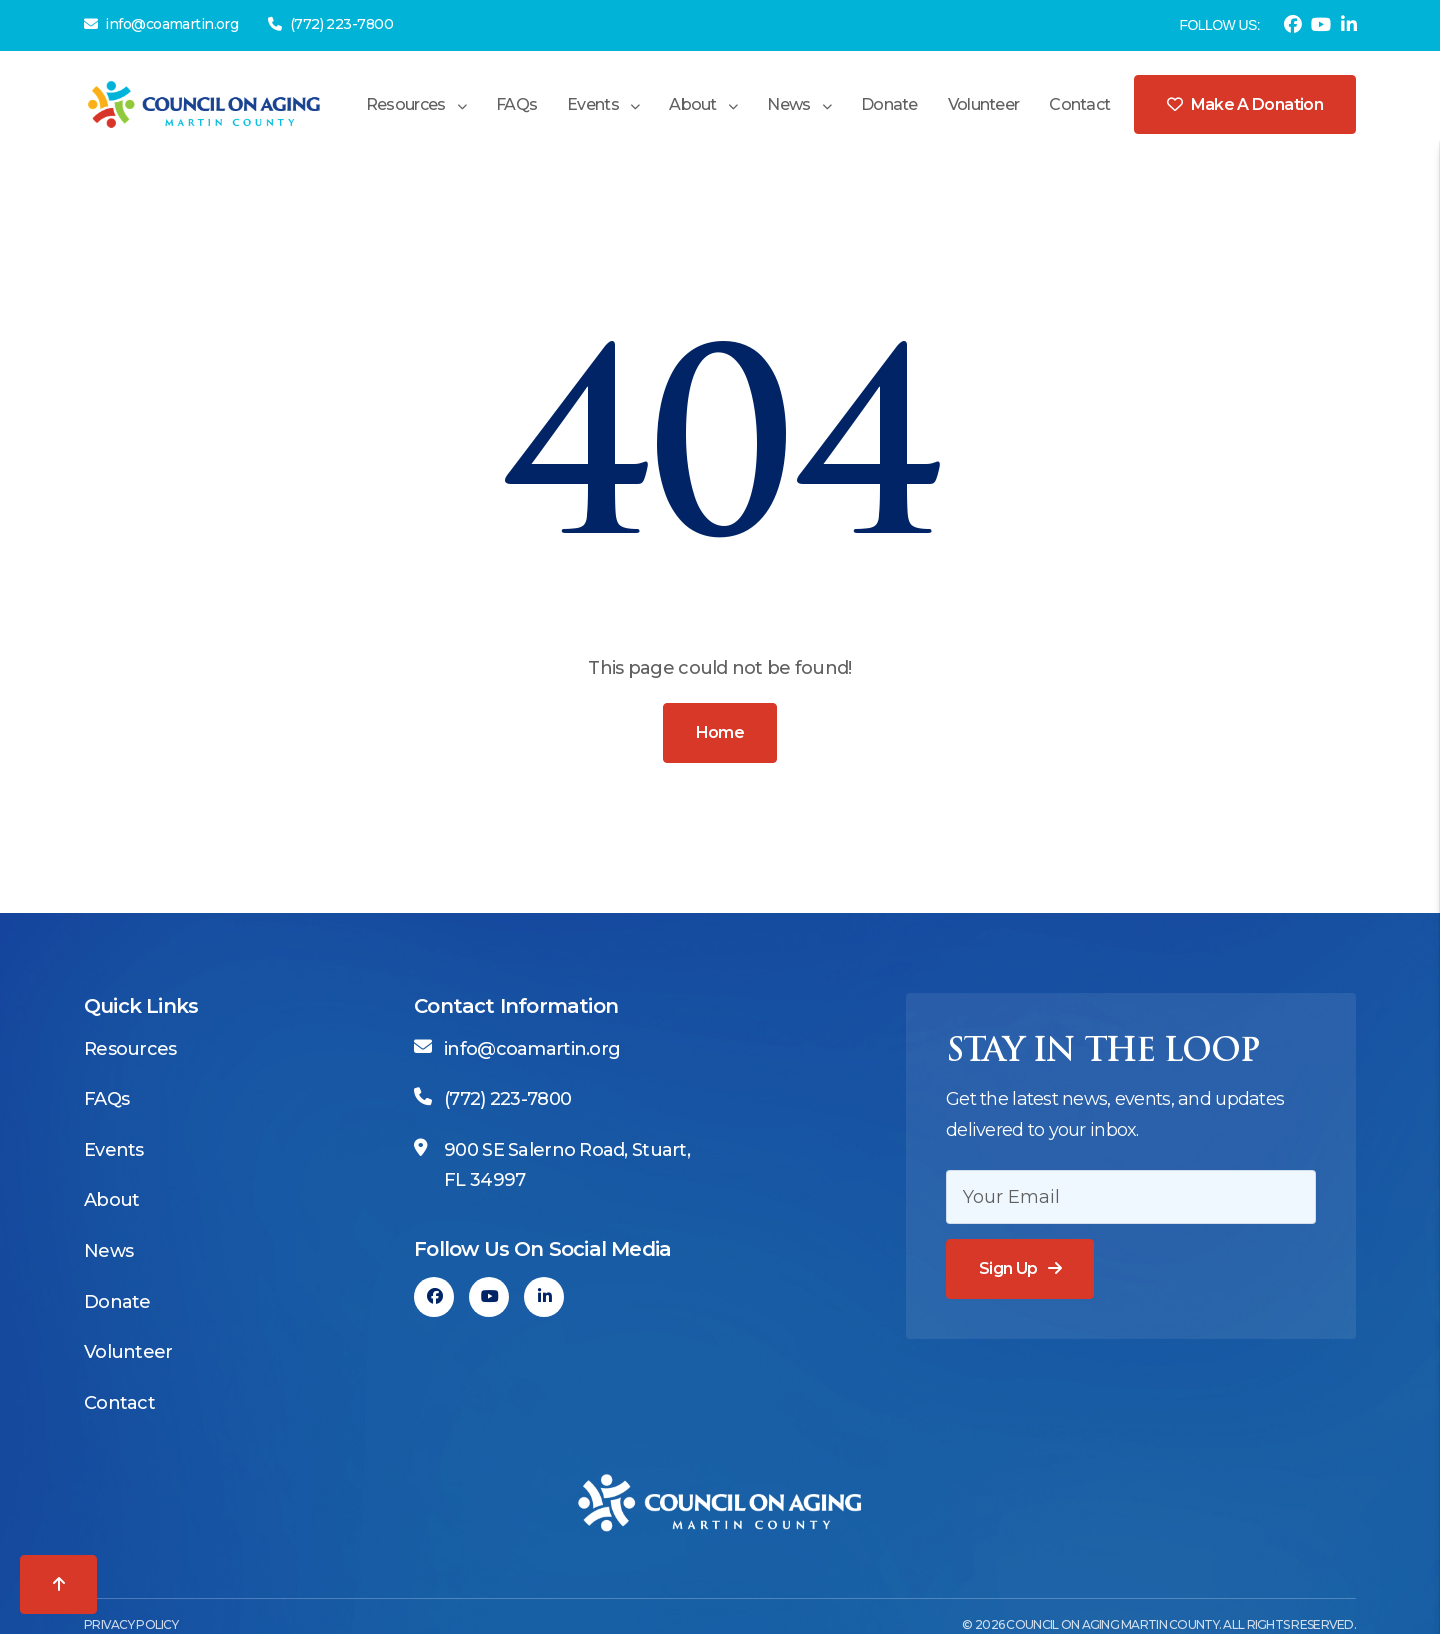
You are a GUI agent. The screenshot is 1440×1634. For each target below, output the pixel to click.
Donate (889, 104)
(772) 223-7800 (330, 24)
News (788, 104)
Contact (1079, 104)
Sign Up (1008, 1268)
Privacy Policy (131, 1624)
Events (593, 104)
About (692, 104)
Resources (406, 104)
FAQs (516, 104)
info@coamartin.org (161, 24)
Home (720, 732)
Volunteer (984, 104)
